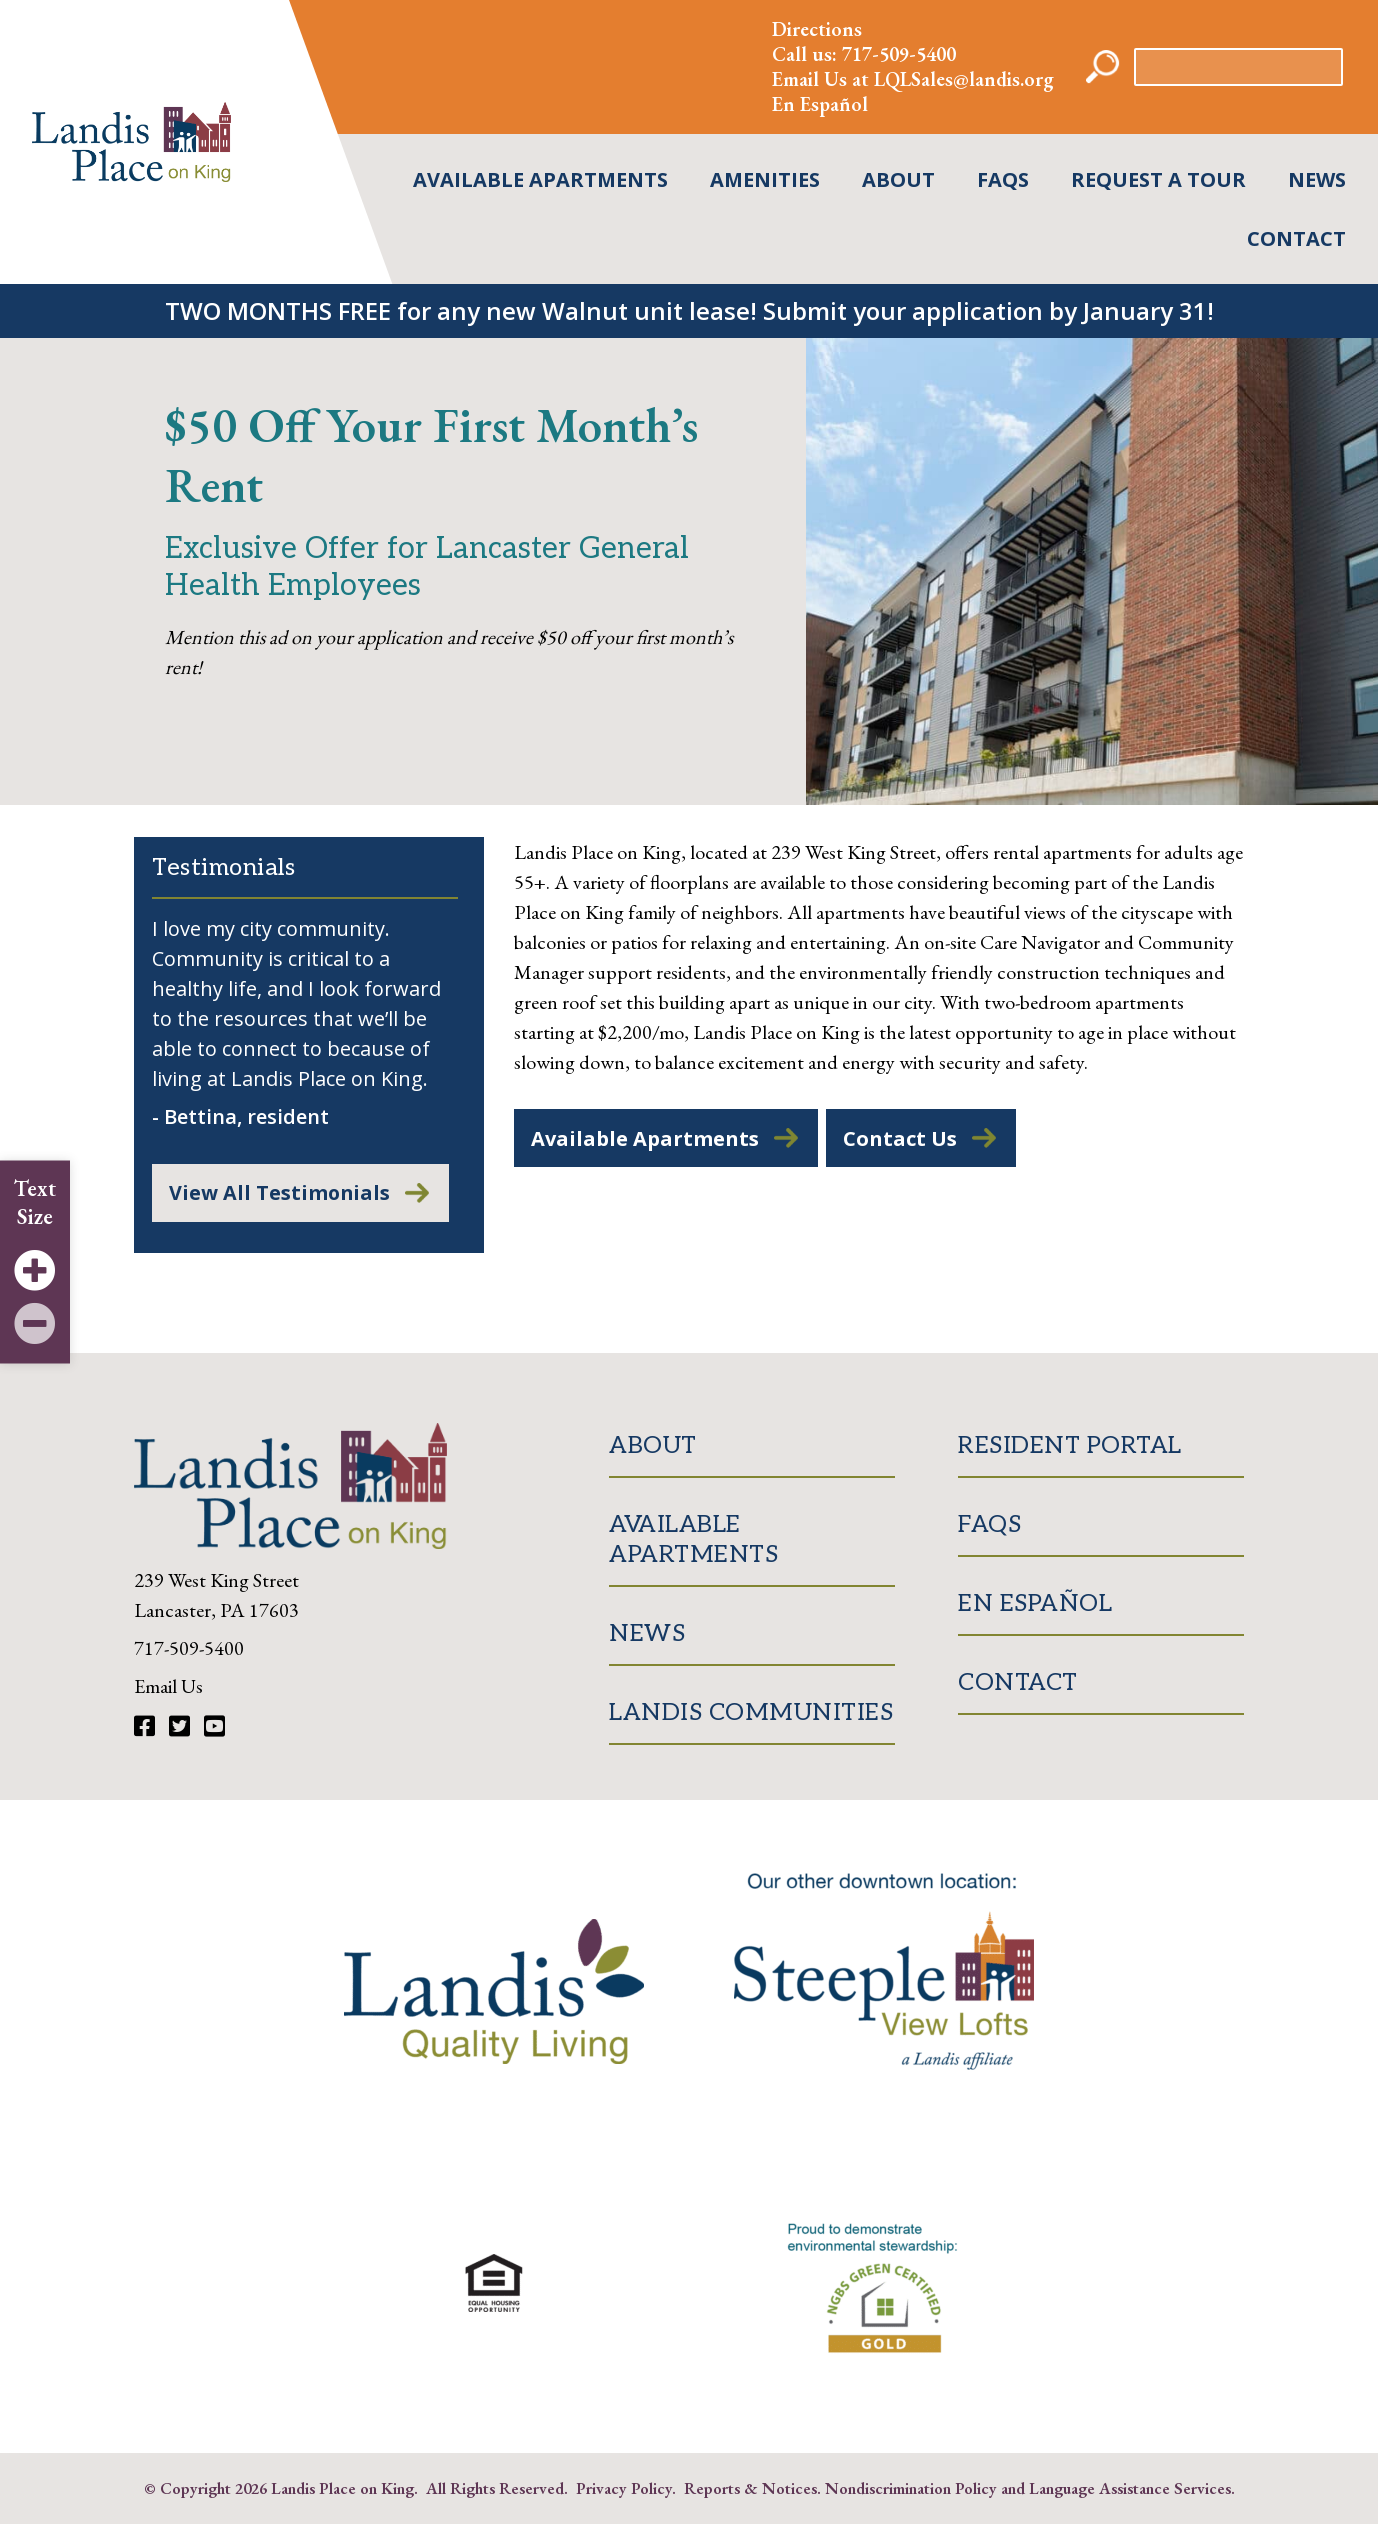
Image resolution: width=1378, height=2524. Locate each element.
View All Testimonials (280, 1193)
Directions (817, 29)
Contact (1296, 238)
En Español (820, 104)
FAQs (1003, 179)
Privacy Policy (624, 2489)
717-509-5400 (899, 54)
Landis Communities (751, 1713)
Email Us (168, 1687)
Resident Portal (1070, 1446)
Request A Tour (1158, 179)
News (1317, 179)
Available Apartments (540, 179)
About (898, 179)
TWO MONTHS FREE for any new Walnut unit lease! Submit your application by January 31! (689, 310)
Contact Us (900, 1138)
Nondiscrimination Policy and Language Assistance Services (1028, 2489)
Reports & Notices (750, 2489)
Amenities (765, 179)
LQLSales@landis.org (964, 79)
